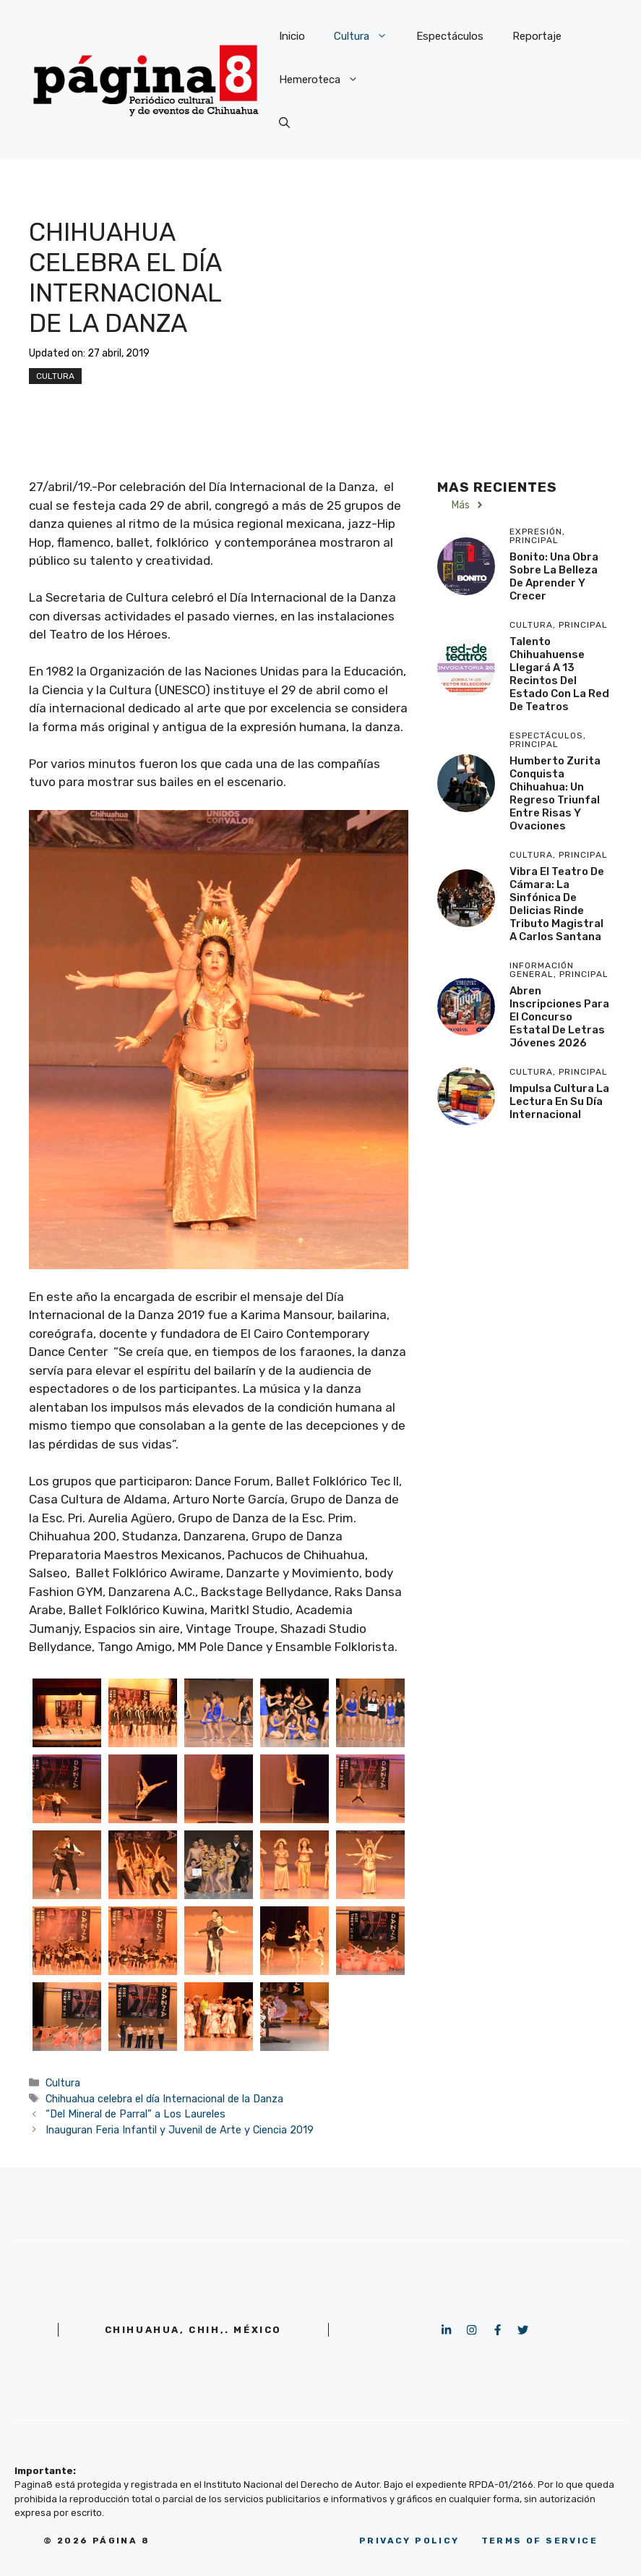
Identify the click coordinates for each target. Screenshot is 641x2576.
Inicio (292, 36)
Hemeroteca (326, 79)
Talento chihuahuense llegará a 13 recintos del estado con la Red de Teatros (559, 674)
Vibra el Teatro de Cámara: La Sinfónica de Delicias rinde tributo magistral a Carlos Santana (556, 904)
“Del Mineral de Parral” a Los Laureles (135, 2113)
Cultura (368, 36)
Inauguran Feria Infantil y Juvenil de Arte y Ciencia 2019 (180, 2129)
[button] (284, 123)
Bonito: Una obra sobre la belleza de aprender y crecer (553, 576)
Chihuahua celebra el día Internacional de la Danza (164, 2098)
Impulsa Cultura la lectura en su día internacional (559, 1101)
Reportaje (537, 36)
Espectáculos (449, 36)
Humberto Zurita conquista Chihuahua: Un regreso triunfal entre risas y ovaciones (555, 793)
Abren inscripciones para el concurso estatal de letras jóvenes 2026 (559, 1016)
